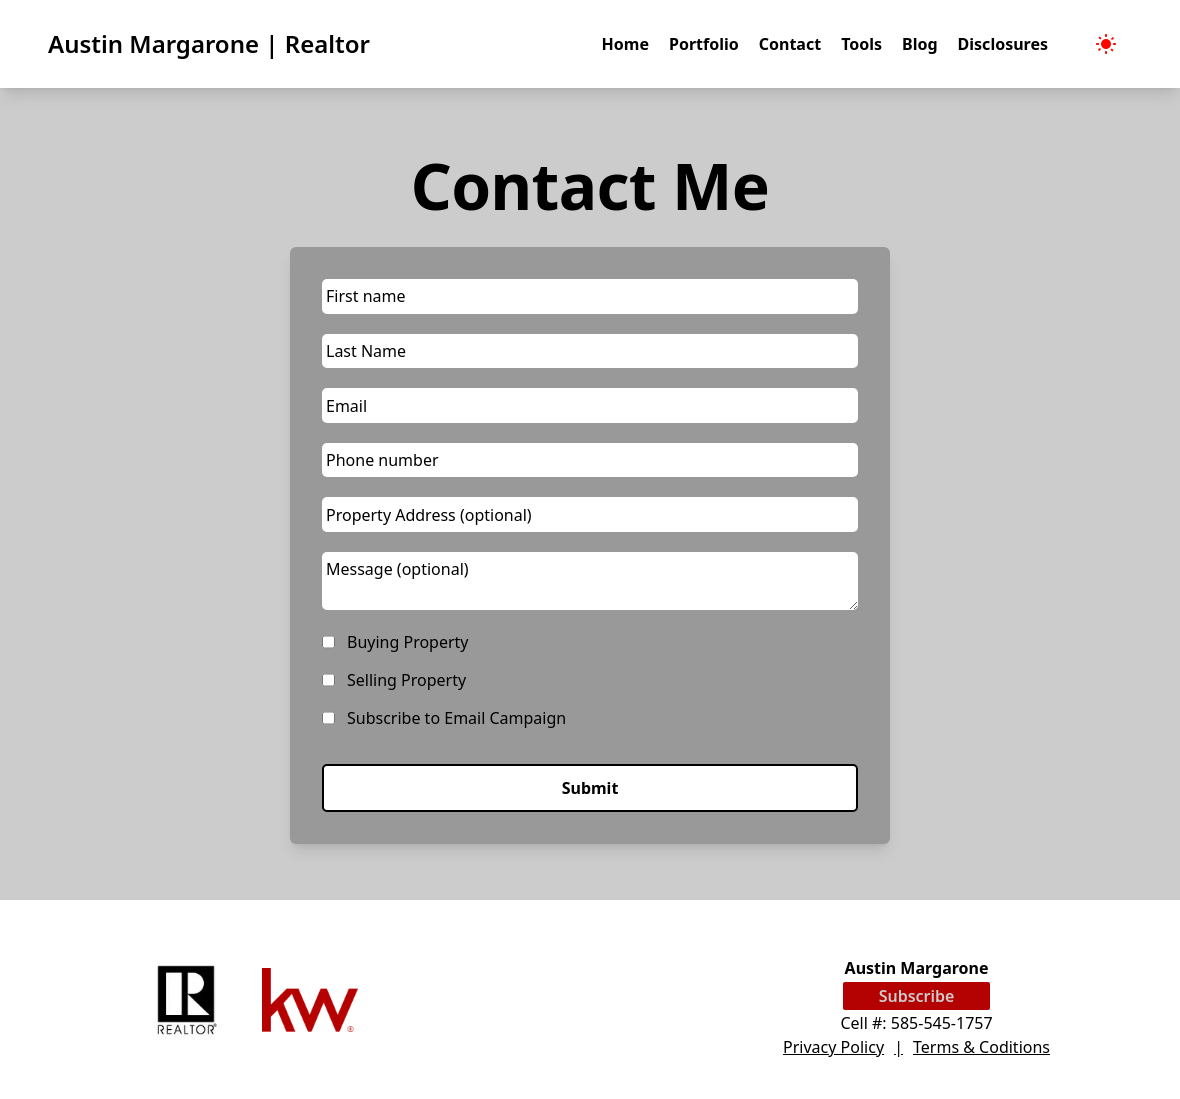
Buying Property (408, 642)
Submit (590, 788)
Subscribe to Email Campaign (456, 718)
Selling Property (406, 680)
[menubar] (1106, 44)
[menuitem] (1106, 44)
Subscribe (917, 996)
